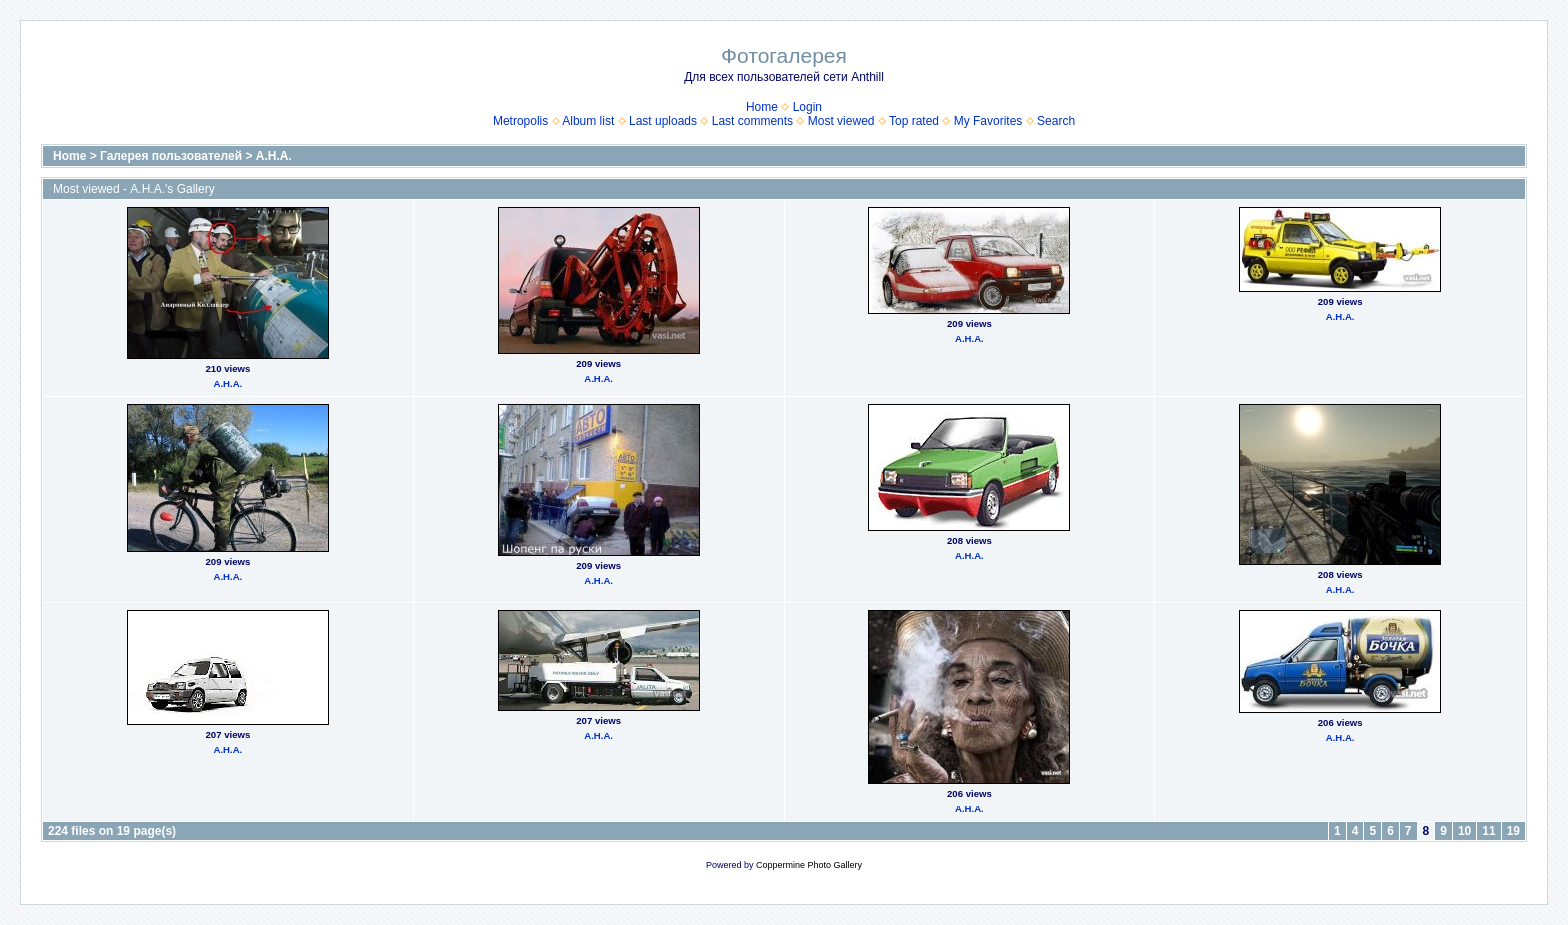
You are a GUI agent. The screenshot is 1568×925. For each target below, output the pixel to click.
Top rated (914, 121)
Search (1056, 121)
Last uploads (663, 121)
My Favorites (988, 121)
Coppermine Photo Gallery (809, 865)
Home (762, 107)
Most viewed (841, 121)
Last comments (752, 121)
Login (807, 107)
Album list (588, 121)
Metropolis (520, 121)
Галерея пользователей (171, 156)
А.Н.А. (274, 156)
